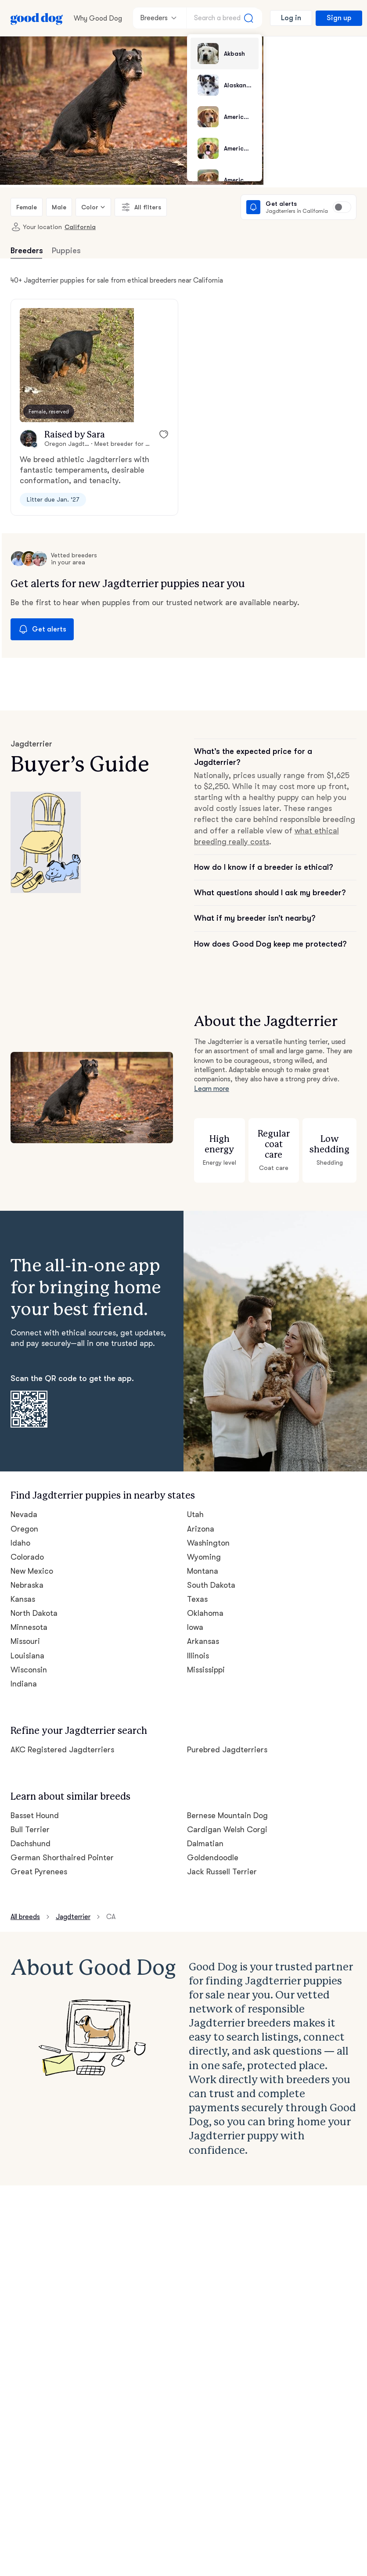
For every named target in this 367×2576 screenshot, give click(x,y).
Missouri (25, 1630)
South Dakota (211, 1574)
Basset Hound (35, 1805)
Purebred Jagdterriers (225, 1739)
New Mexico (32, 1560)
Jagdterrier (74, 1905)
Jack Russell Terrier (221, 1861)
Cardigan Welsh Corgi (225, 1819)
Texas (197, 1588)
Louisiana (27, 1644)
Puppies (65, 250)
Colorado (27, 1546)
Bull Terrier (29, 1819)
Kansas (24, 1588)
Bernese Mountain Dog (227, 1805)
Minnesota (29, 1616)
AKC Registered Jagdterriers (61, 1739)
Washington (207, 1532)
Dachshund (30, 1833)
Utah (195, 1504)
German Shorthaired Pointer (60, 1847)
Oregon (24, 1518)
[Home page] (37, 18)
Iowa (195, 1616)
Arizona (200, 1518)
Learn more (212, 1078)
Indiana (23, 1673)
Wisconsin (29, 1658)
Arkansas (203, 1630)
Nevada (24, 1504)
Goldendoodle (211, 1847)
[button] (77, 366)
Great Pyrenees (38, 1861)
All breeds (26, 1905)
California (73, 226)
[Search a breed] (224, 18)
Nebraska (27, 1574)
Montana (202, 1560)
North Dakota (34, 1602)
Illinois (198, 1644)
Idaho (20, 1532)
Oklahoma (205, 1602)
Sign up (337, 18)
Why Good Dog (98, 18)
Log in (290, 18)
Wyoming (203, 1546)
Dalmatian (205, 1833)
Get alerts (40, 629)
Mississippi (206, 1658)
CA (111, 1905)
